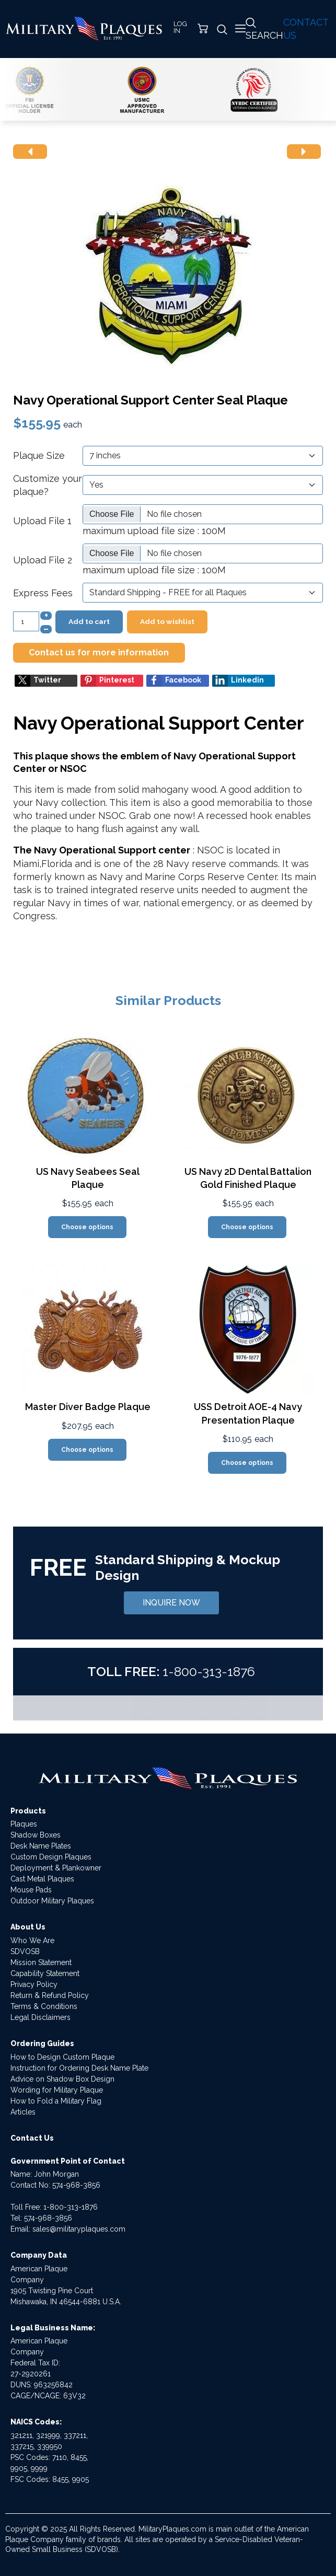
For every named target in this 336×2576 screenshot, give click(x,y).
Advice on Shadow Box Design (62, 2079)
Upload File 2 (42, 560)
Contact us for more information (99, 652)
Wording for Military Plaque (56, 2090)
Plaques (23, 1824)
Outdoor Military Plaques (52, 1901)
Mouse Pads (31, 1890)
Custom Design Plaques (50, 1857)
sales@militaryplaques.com (78, 2229)
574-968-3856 (76, 2185)
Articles (23, 2112)
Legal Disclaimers (40, 2017)
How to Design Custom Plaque (62, 2057)
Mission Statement (41, 1962)
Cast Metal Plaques (42, 1879)
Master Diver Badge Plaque (87, 1406)
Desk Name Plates (40, 1846)
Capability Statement (44, 1973)
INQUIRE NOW (171, 1603)
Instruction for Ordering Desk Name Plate (79, 2068)
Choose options (87, 1227)
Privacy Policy (33, 1984)
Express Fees (43, 592)
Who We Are (32, 1940)
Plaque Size (39, 455)
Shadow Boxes (35, 1835)
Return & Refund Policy (49, 1995)
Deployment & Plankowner (55, 1868)
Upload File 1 (42, 520)
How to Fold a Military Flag (55, 2101)
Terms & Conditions (43, 2006)
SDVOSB (25, 1951)
